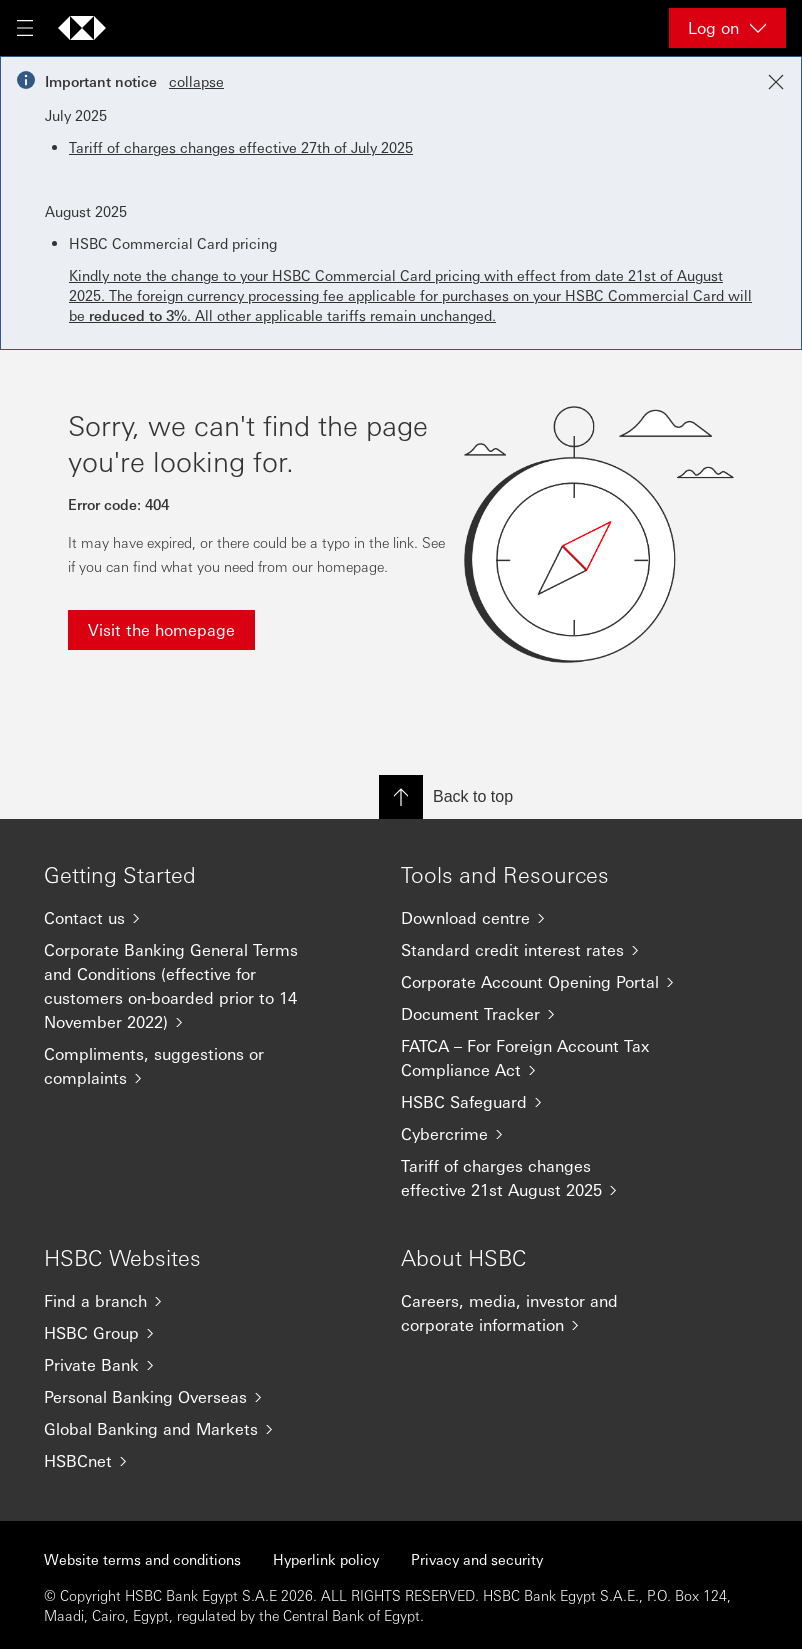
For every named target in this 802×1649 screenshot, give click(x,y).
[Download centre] (539, 918)
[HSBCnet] (182, 1461)
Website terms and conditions (142, 1559)
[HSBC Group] (182, 1333)
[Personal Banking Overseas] (182, 1397)
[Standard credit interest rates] (539, 950)
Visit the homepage (161, 629)
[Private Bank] (182, 1365)
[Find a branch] (182, 1301)
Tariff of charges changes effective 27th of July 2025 (241, 147)
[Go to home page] (82, 28)
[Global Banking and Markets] (182, 1429)
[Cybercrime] (539, 1134)
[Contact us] (182, 918)
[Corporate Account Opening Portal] (539, 982)
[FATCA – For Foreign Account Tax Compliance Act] (539, 1058)
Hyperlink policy (326, 1559)
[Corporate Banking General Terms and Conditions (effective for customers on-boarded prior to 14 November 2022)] (182, 986)
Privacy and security (477, 1559)
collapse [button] (196, 81)
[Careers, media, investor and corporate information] (539, 1313)
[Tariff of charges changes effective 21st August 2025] (539, 1178)
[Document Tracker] (539, 1014)
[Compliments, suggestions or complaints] (182, 1066)
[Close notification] (776, 82)
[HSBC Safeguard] (539, 1102)
